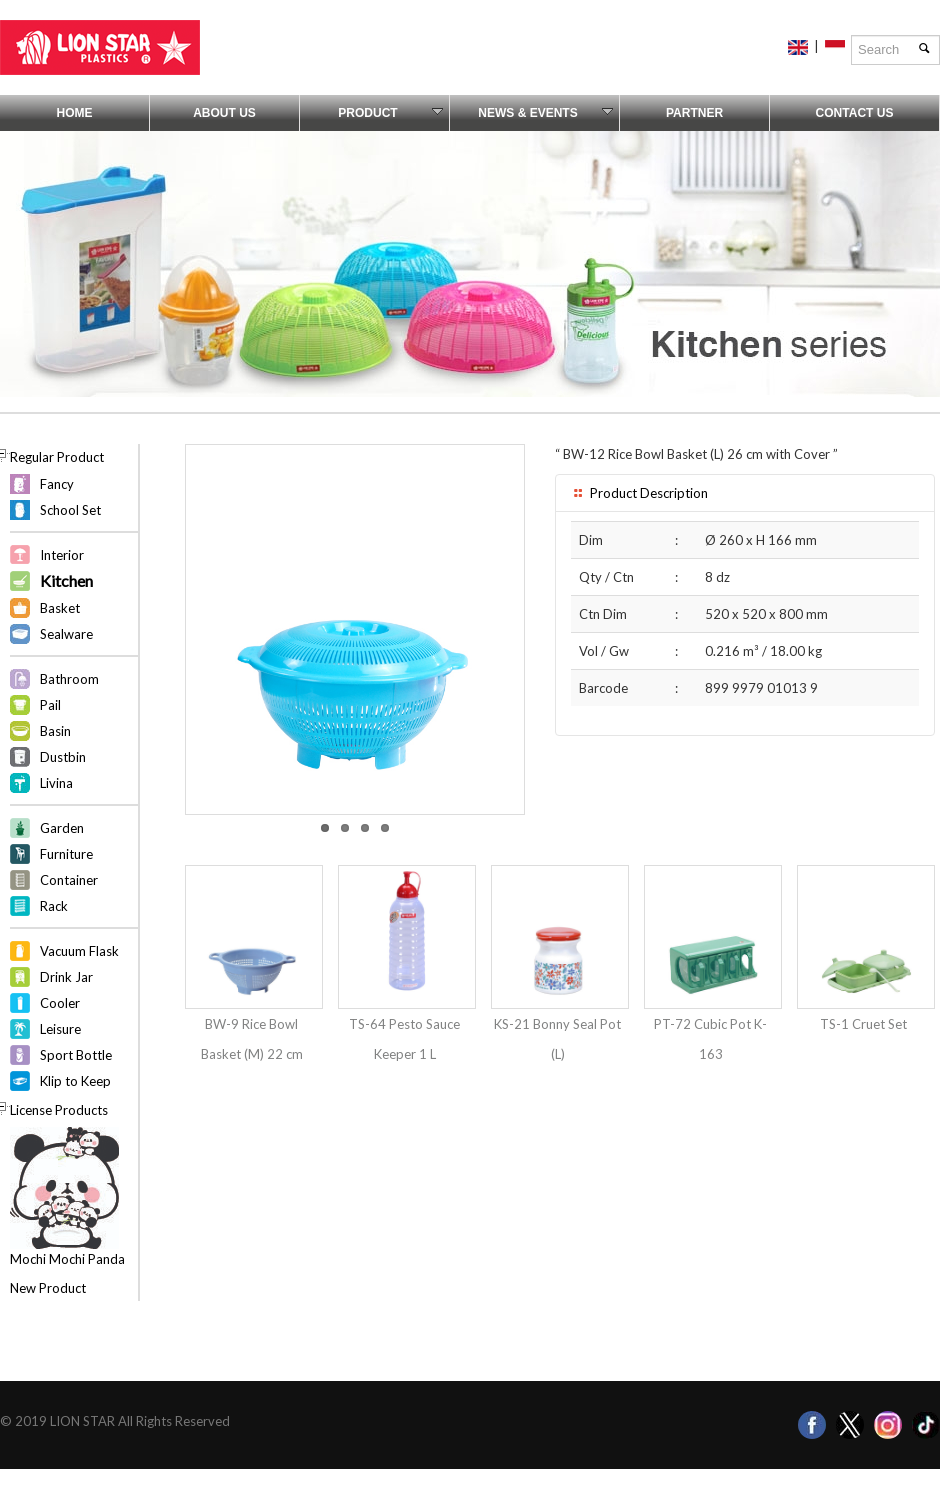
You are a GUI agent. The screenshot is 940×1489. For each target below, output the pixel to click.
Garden (62, 828)
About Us (224, 113)
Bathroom (69, 679)
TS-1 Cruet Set (863, 1024)
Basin (55, 731)
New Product (48, 1288)
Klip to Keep (75, 1081)
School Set (70, 510)
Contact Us (855, 113)
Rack (54, 906)
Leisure (60, 1029)
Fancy (57, 484)
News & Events (545, 113)
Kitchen (66, 580)
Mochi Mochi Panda (67, 1259)
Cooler (60, 1003)
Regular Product (57, 457)
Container (69, 880)
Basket (60, 608)
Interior (62, 555)
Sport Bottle (76, 1055)
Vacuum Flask (79, 951)
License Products (59, 1110)
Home (75, 113)
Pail (50, 705)
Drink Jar (66, 977)
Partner (694, 113)
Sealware (66, 634)
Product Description (639, 493)
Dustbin (63, 757)
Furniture (66, 854)
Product (390, 113)
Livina (56, 783)
